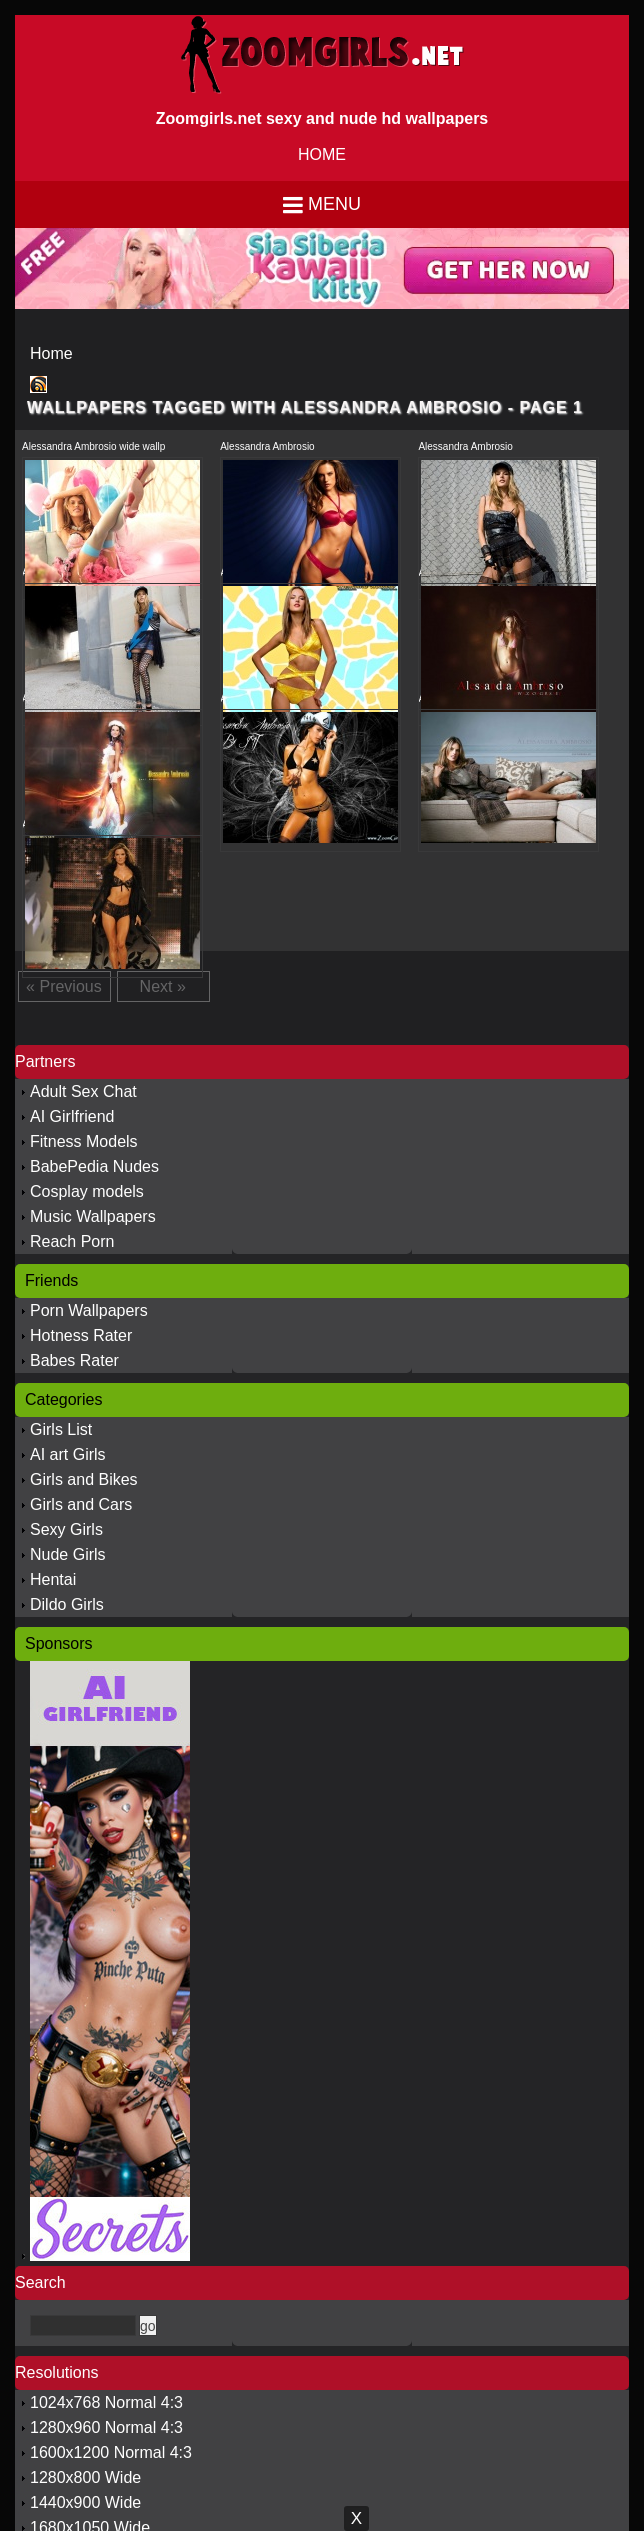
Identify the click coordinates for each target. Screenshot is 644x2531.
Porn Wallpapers (89, 1310)
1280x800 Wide (85, 2477)
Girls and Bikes (84, 1479)
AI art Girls (68, 1454)
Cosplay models (87, 1191)
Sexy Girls (66, 1529)
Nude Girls (68, 1554)
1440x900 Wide (85, 2502)
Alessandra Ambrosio (267, 446)
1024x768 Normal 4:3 (106, 2402)
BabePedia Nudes (94, 1166)
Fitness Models (84, 1141)
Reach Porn (72, 1241)
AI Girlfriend (72, 1116)
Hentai (53, 1579)
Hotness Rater (81, 1335)
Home (51, 353)
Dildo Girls (67, 1604)
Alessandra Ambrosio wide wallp (93, 446)
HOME (322, 154)
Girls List (61, 1429)
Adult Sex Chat (83, 1091)
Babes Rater (74, 1360)
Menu (334, 204)
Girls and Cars (81, 1504)
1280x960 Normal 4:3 (106, 2427)
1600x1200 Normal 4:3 (111, 2452)
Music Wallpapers (93, 1216)
